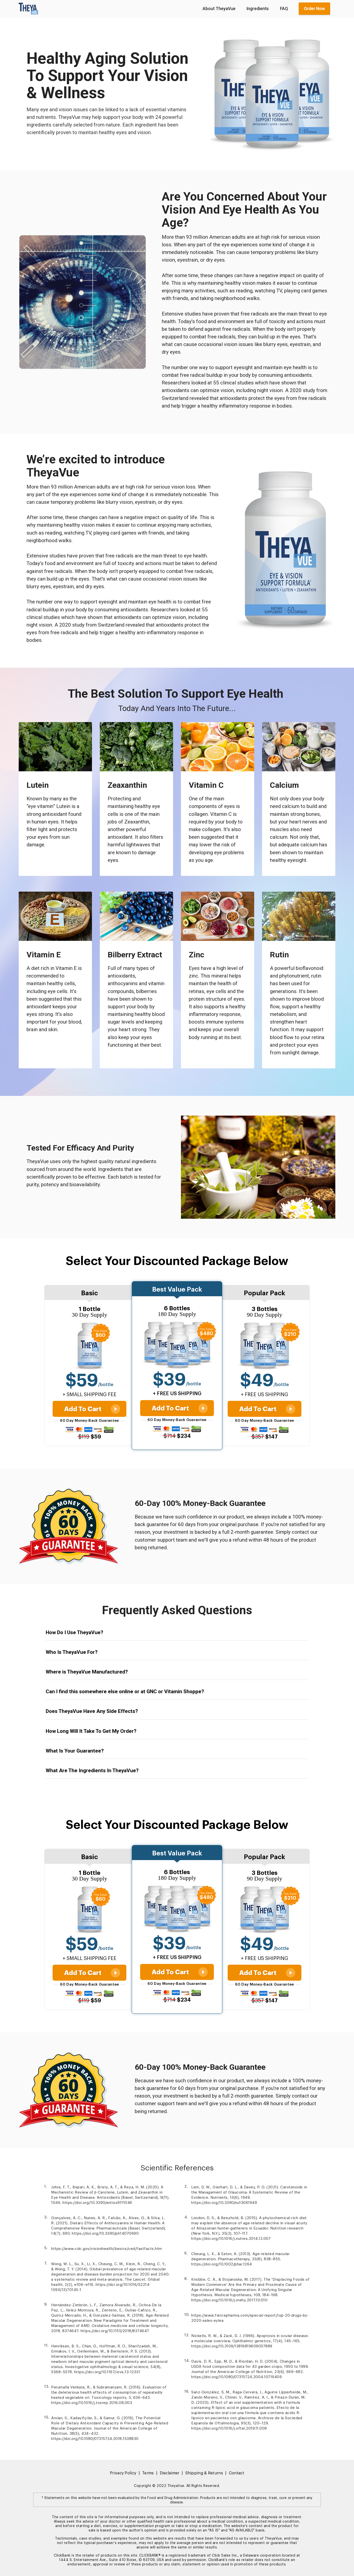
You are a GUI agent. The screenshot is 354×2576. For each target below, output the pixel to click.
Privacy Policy (123, 2472)
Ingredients (258, 8)
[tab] (177, 1633)
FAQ (284, 8)
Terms (148, 2472)
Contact (236, 2472)
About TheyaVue (219, 8)
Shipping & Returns (204, 2472)
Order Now (314, 8)
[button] (177, 1632)
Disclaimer (169, 2472)
